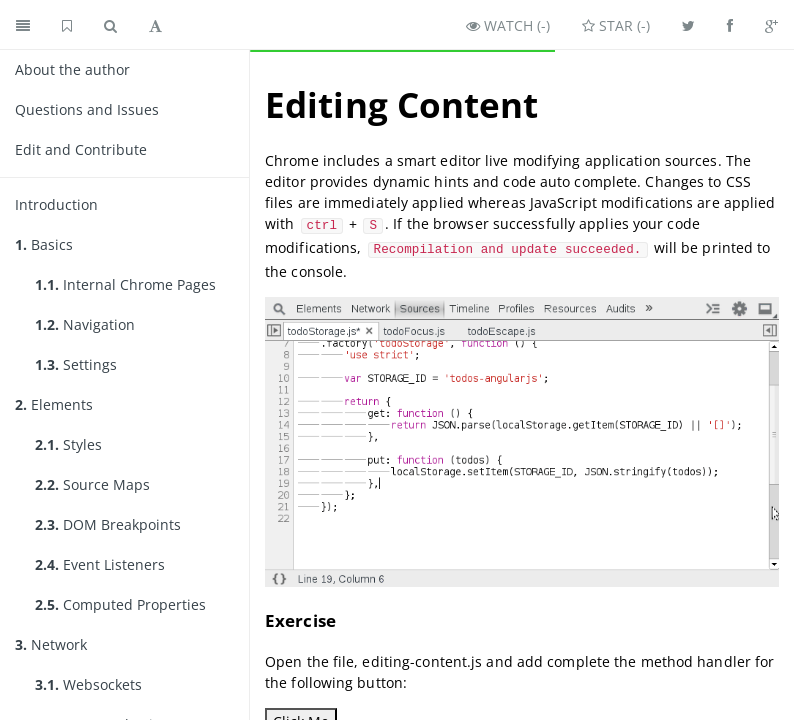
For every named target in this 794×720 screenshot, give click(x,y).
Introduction (56, 204)
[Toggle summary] (23, 25)
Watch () (508, 25)
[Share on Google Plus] (771, 25)
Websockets (88, 684)
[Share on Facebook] (730, 25)
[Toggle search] (110, 25)
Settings (76, 364)
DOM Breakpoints (108, 524)
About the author (72, 69)
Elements (54, 404)
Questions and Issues (87, 109)
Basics (44, 244)
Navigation (85, 324)
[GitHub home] (67, 25)
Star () (616, 25)
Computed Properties (120, 604)
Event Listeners (100, 564)
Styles (68, 444)
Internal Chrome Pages (125, 284)
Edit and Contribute (81, 149)
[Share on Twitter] (688, 25)
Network (51, 644)
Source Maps (92, 484)
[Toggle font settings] (155, 25)
